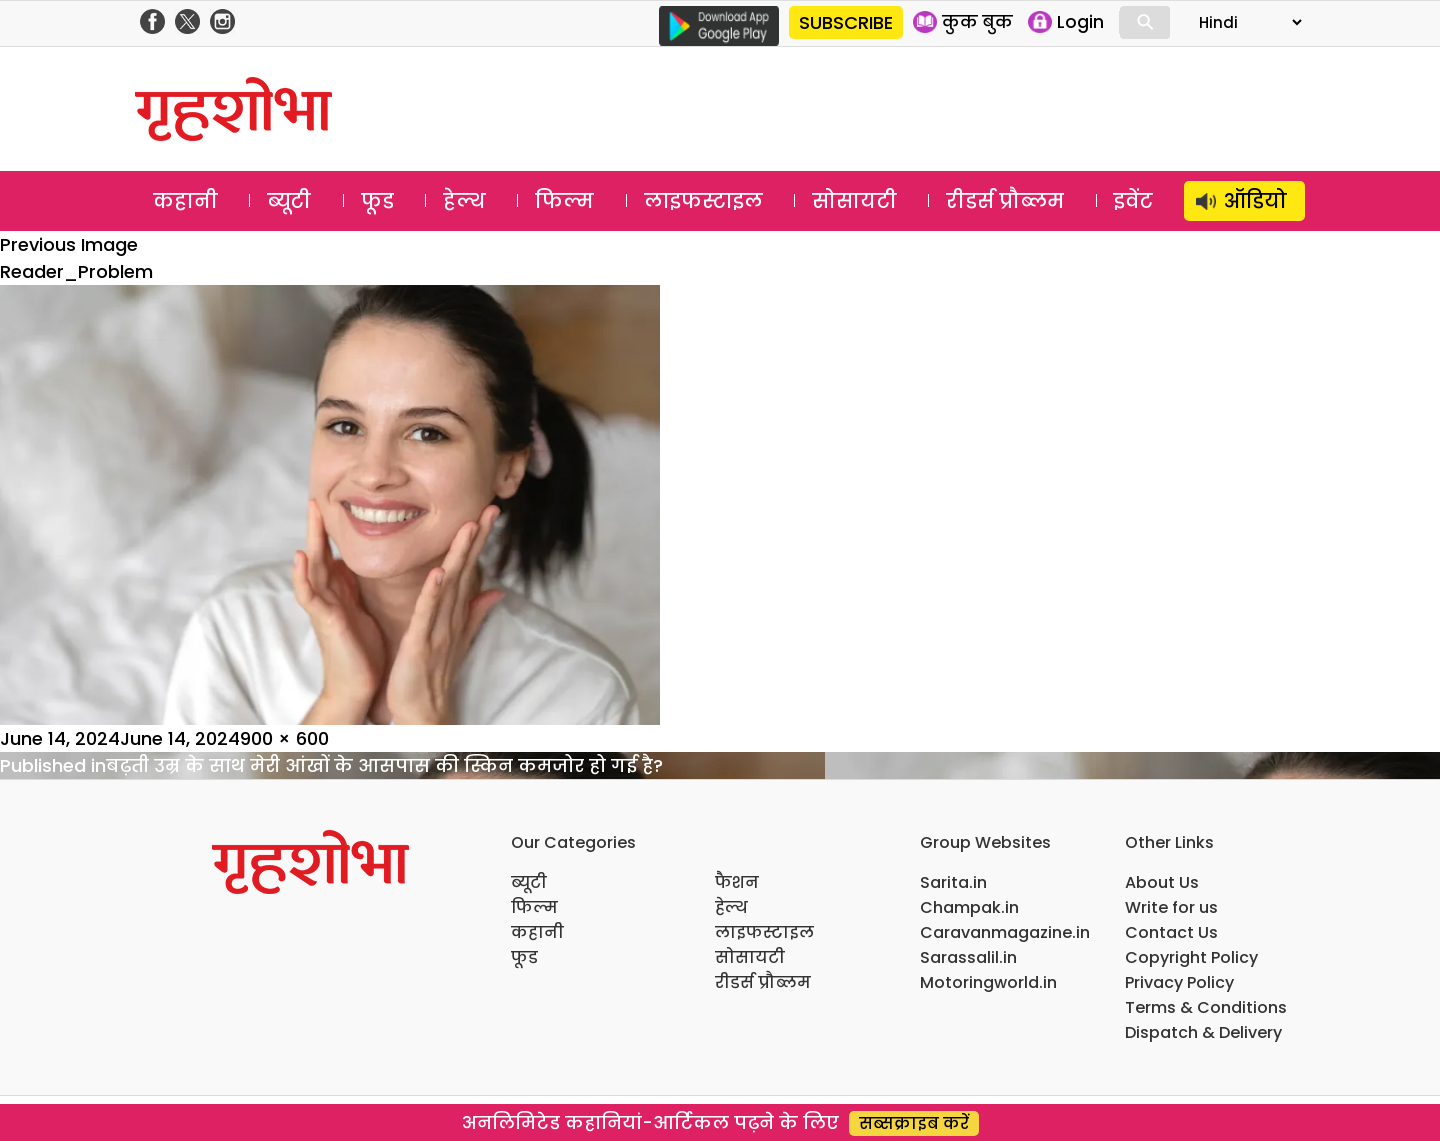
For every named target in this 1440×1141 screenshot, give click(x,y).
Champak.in (969, 907)
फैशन (737, 882)
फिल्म (564, 201)
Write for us (1171, 907)
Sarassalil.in (968, 957)
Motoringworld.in (988, 982)
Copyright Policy (1191, 957)
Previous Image (69, 244)
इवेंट (1133, 201)
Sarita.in (953, 882)
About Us (1162, 882)
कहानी (185, 201)
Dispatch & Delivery (1203, 1032)
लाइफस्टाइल (703, 201)
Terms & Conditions (1206, 1007)
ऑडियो (1255, 201)
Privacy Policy (1179, 982)
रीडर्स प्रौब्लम (1005, 201)
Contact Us (1171, 932)
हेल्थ (464, 201)
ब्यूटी (289, 201)
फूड (377, 201)
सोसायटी (854, 201)
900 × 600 (284, 738)
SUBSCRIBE (846, 22)
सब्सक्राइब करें (914, 1123)
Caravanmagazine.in (1005, 932)
